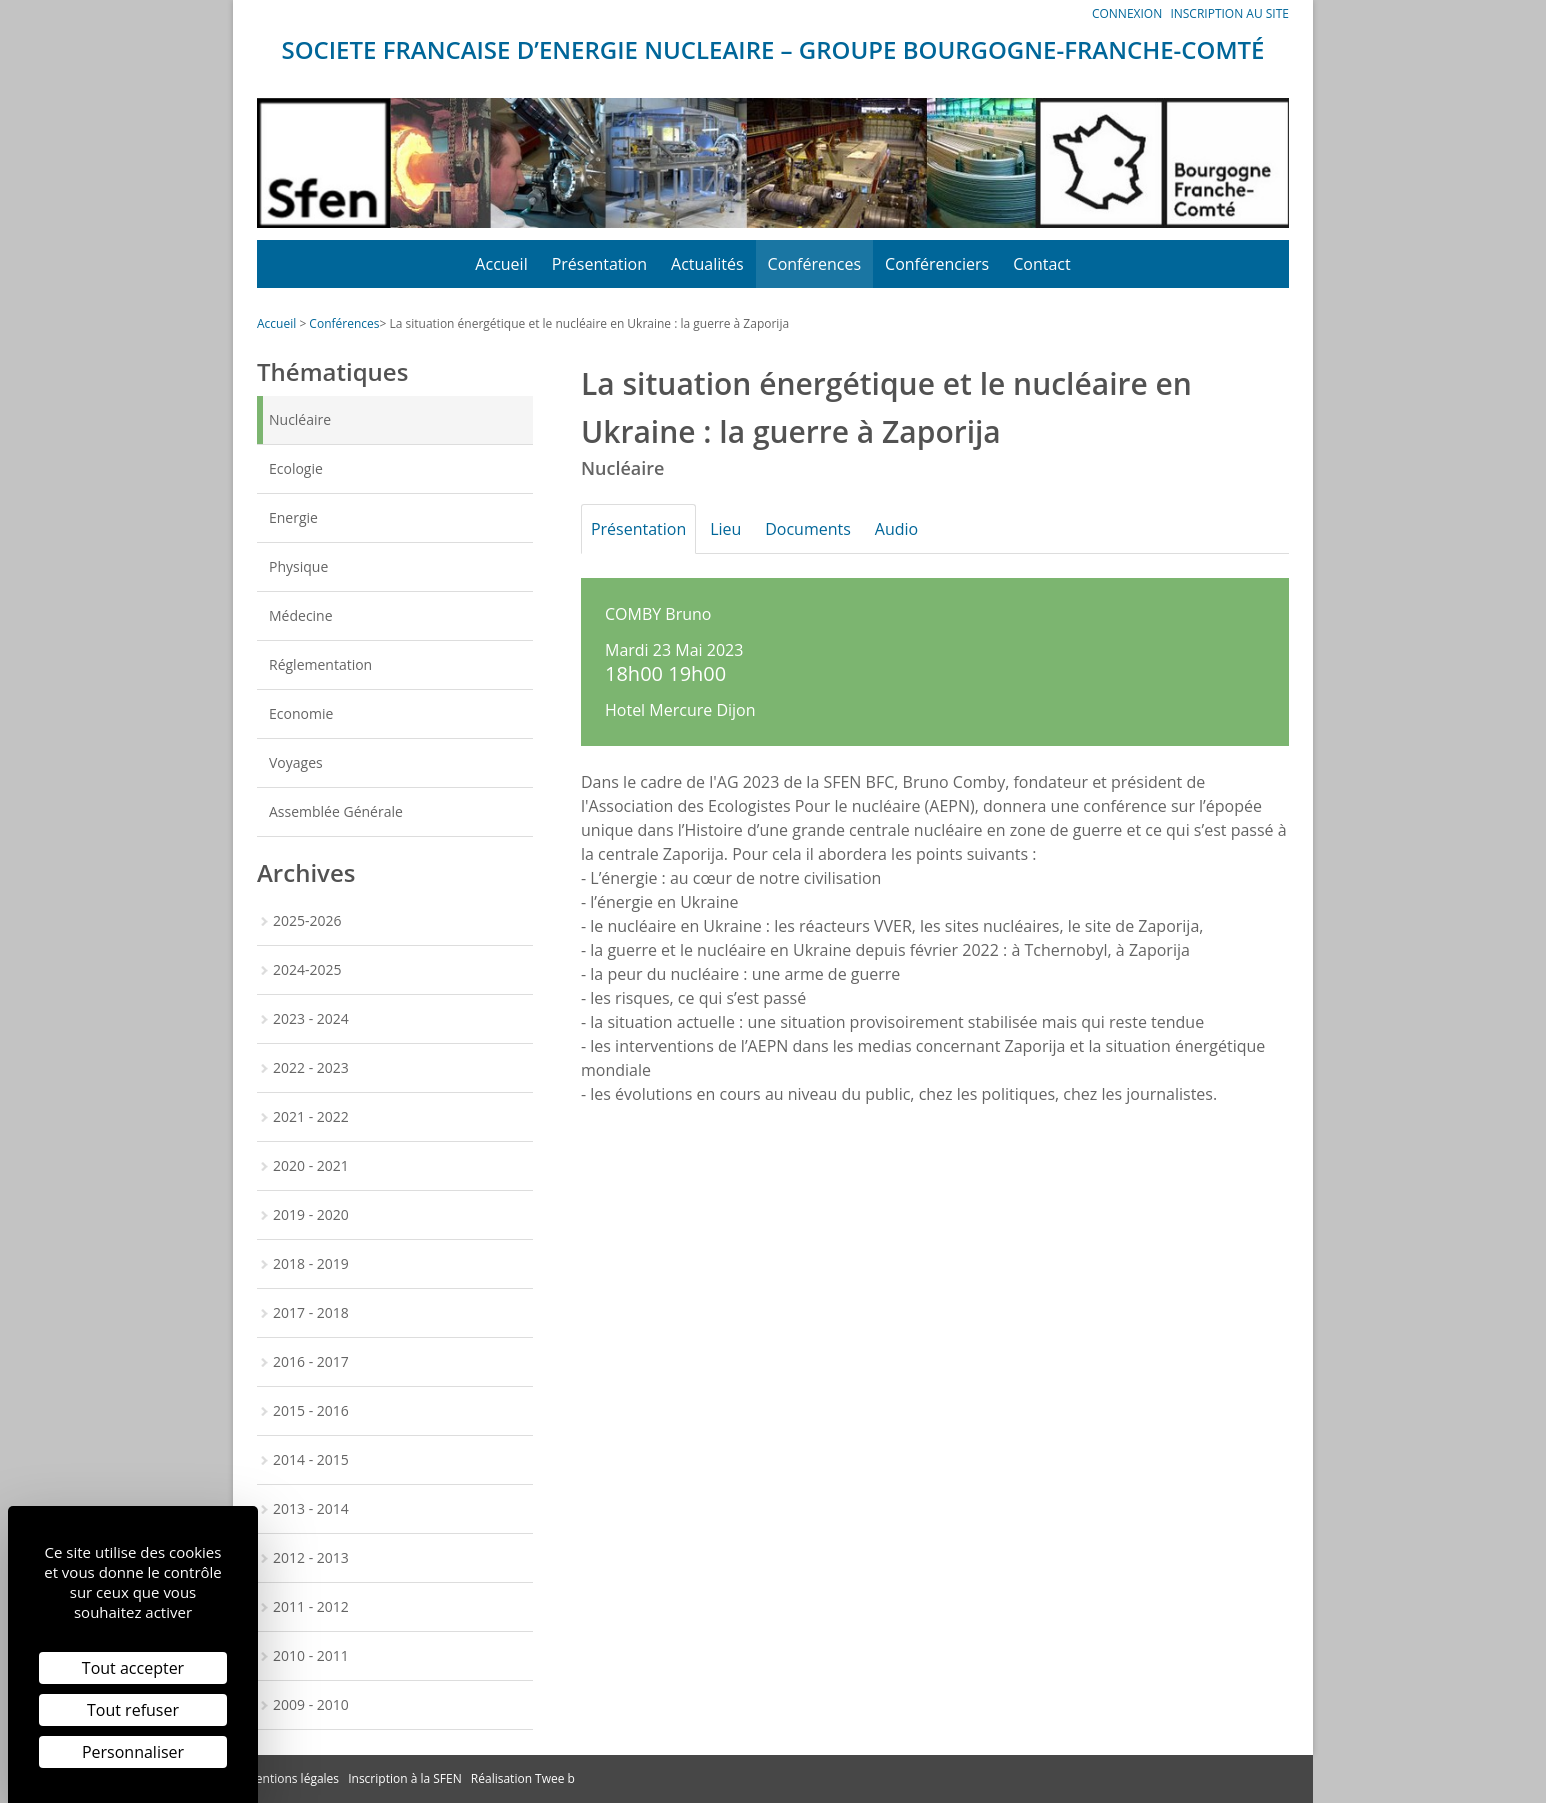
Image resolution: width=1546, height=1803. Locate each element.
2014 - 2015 (311, 1459)
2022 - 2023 (311, 1067)
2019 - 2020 (311, 1214)
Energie (293, 517)
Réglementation (320, 664)
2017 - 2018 (311, 1312)
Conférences (815, 264)
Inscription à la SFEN (405, 1778)
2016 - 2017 (311, 1361)
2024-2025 (307, 969)
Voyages (296, 762)
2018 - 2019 (311, 1263)
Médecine (301, 615)
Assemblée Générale (336, 811)
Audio (918, 529)
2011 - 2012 (311, 1606)
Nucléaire (300, 419)
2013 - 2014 (311, 1508)
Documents (824, 529)
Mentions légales (292, 1778)
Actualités (707, 264)
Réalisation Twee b (523, 1778)
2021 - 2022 (311, 1116)
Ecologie (296, 468)
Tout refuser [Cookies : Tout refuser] (133, 1710)
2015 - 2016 (311, 1410)
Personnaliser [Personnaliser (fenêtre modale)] (133, 1752)
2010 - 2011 (311, 1655)
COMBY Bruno (658, 614)
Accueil (501, 264)
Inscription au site (1229, 13)
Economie (301, 713)
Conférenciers (937, 264)
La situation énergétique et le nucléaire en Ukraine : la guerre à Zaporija (589, 323)
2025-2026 (307, 920)
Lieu (735, 529)
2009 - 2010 (311, 1704)
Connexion (1127, 13)
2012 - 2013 (311, 1557)
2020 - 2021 (311, 1165)
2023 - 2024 (311, 1018)
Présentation (599, 264)
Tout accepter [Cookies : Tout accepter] (133, 1668)
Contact (1041, 264)
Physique (298, 566)
